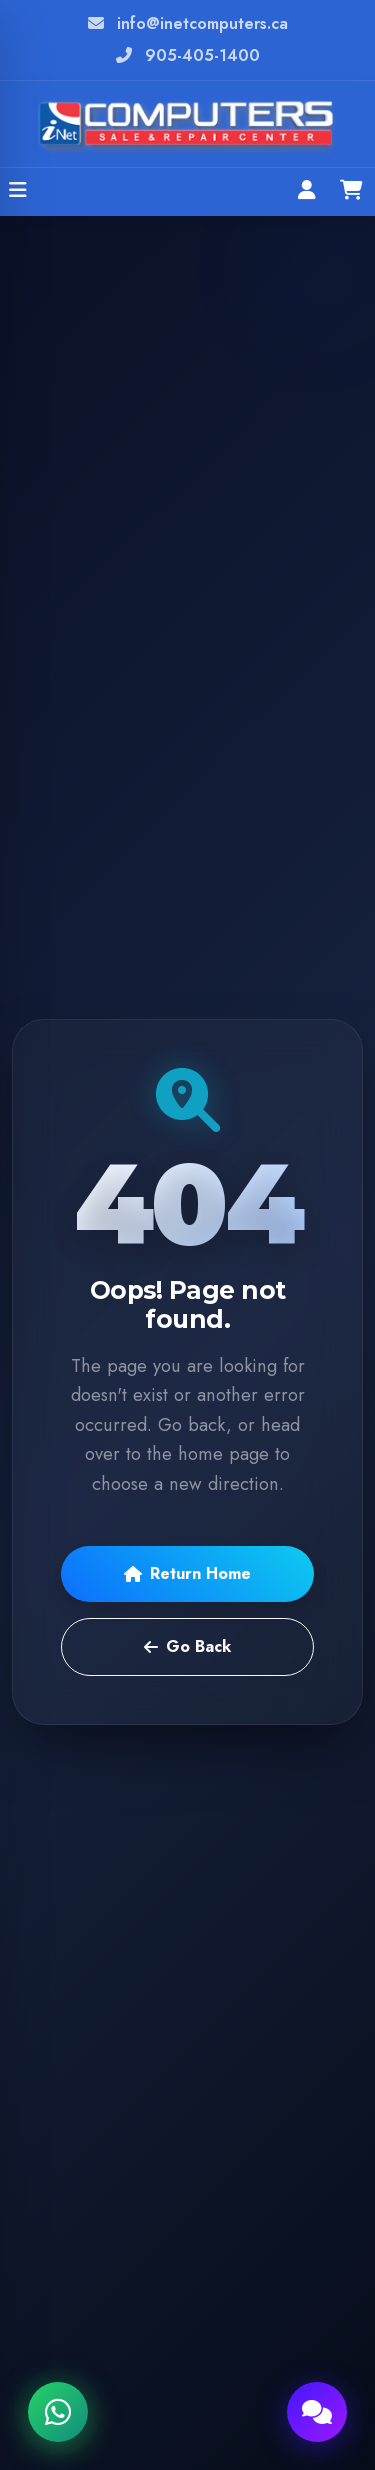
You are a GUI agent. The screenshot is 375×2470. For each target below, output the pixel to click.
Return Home (187, 1573)
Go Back (187, 1646)
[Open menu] (18, 192)
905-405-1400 (202, 55)
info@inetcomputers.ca (202, 23)
